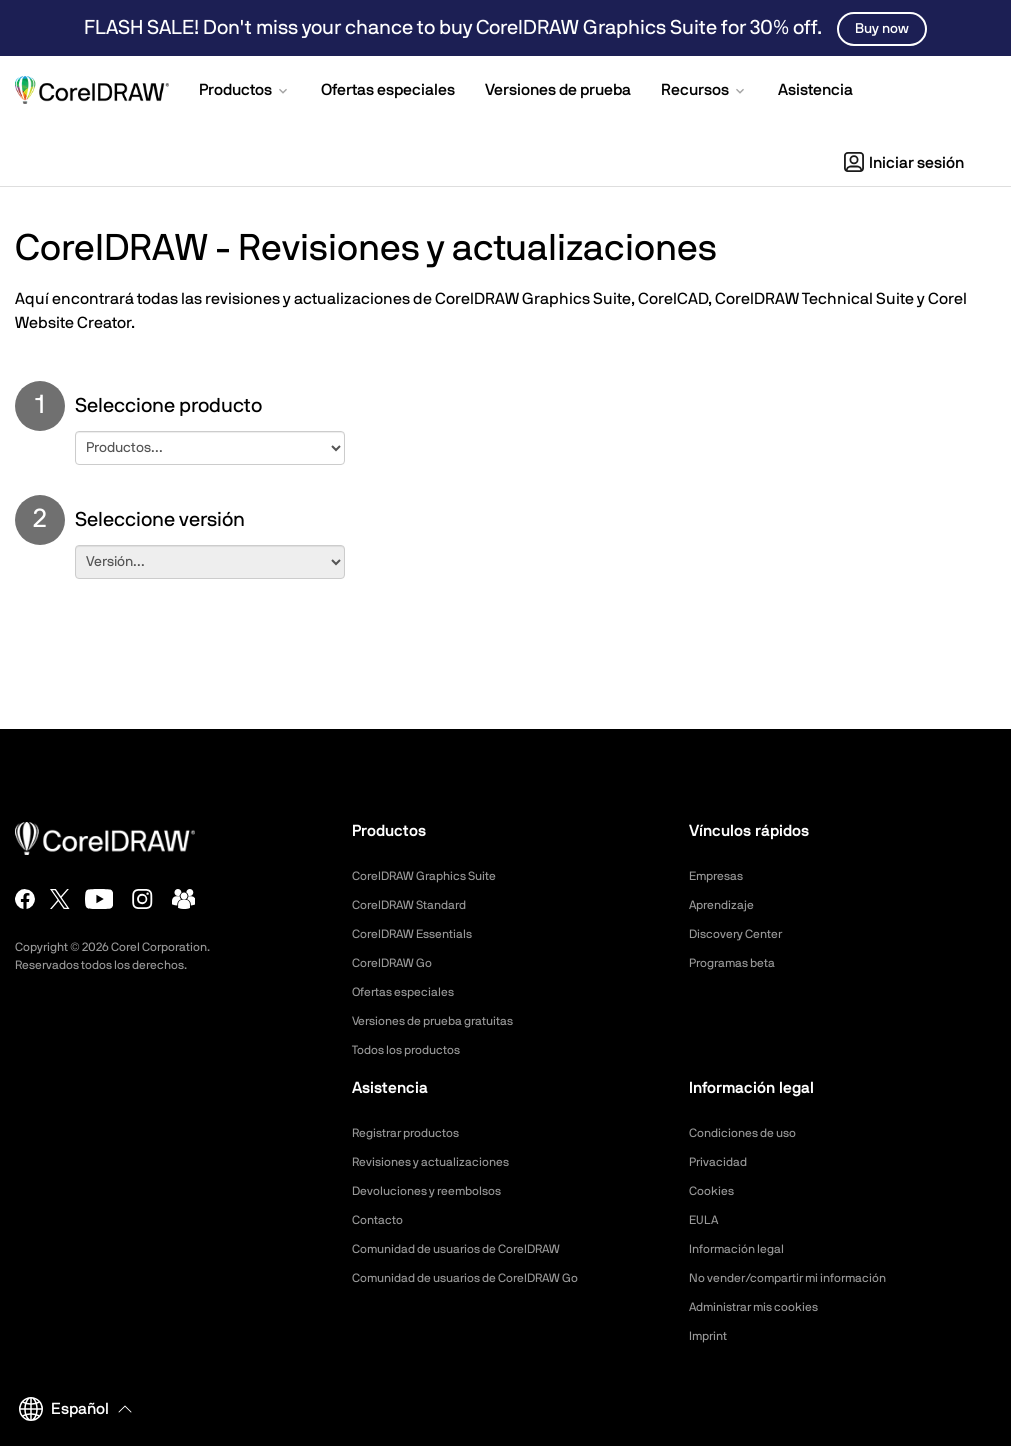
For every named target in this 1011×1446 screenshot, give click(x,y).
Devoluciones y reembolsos (438, 1191)
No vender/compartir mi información (804, 1278)
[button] (245, 92)
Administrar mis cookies (764, 1307)
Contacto (381, 1220)
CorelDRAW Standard (419, 905)
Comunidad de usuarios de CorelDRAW (473, 1249)
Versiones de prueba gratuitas (446, 1021)
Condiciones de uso (750, 1133)
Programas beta (739, 963)
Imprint (711, 1336)
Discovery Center (743, 934)
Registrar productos (415, 1133)
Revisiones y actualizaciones (442, 1162)
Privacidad (722, 1162)
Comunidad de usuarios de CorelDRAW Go (484, 1278)
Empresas (720, 876)
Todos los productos (415, 1050)
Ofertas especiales (411, 992)
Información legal (743, 1249)
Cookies (714, 1191)
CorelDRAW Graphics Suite (436, 876)
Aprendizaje (726, 905)
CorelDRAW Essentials (422, 934)
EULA (706, 1220)
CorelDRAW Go (399, 963)
